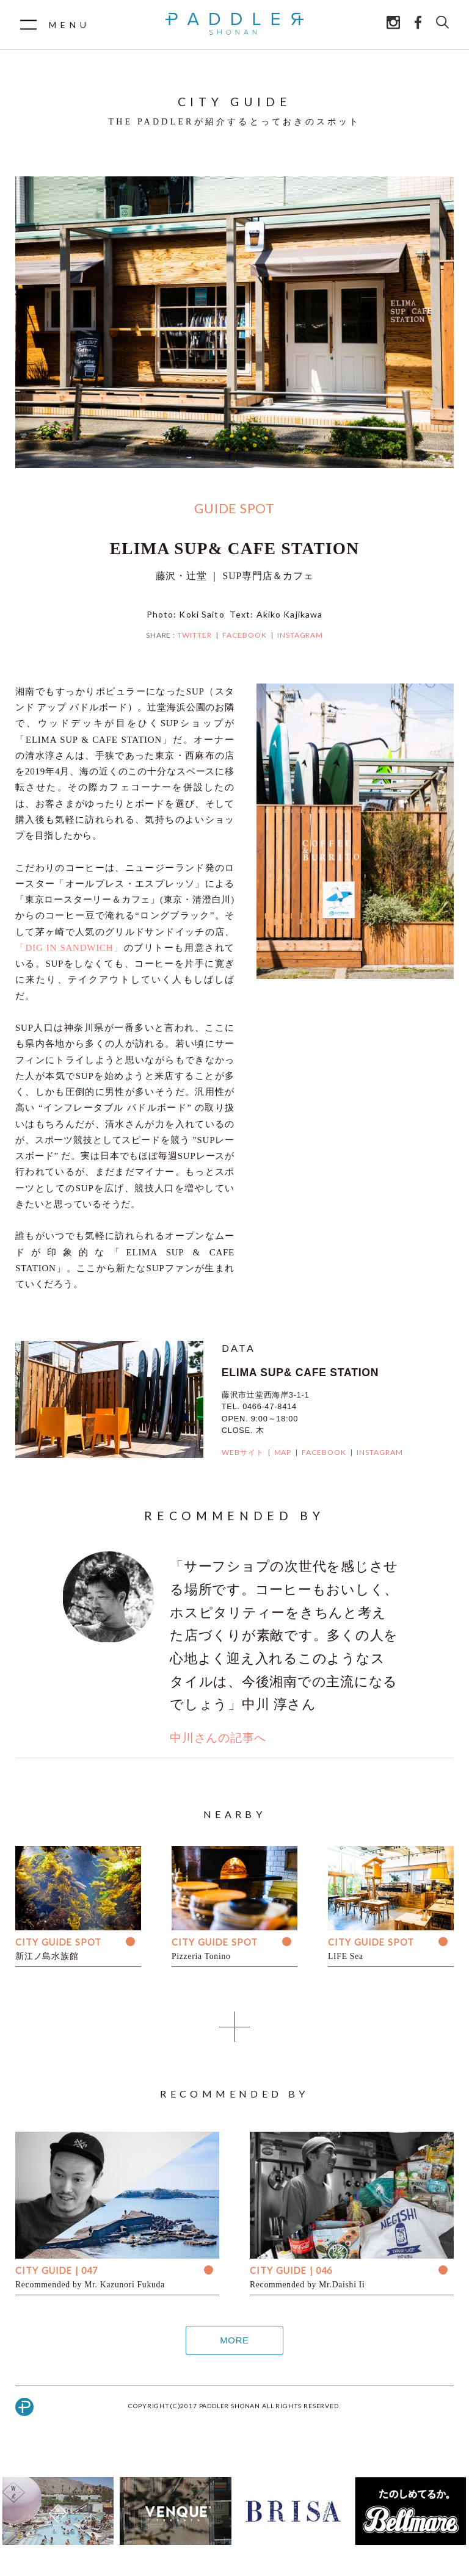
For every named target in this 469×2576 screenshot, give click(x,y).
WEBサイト (243, 1452)
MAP (283, 1452)
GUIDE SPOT (234, 508)
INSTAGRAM (300, 635)
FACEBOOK (244, 635)
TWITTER (194, 635)
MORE (234, 2340)
